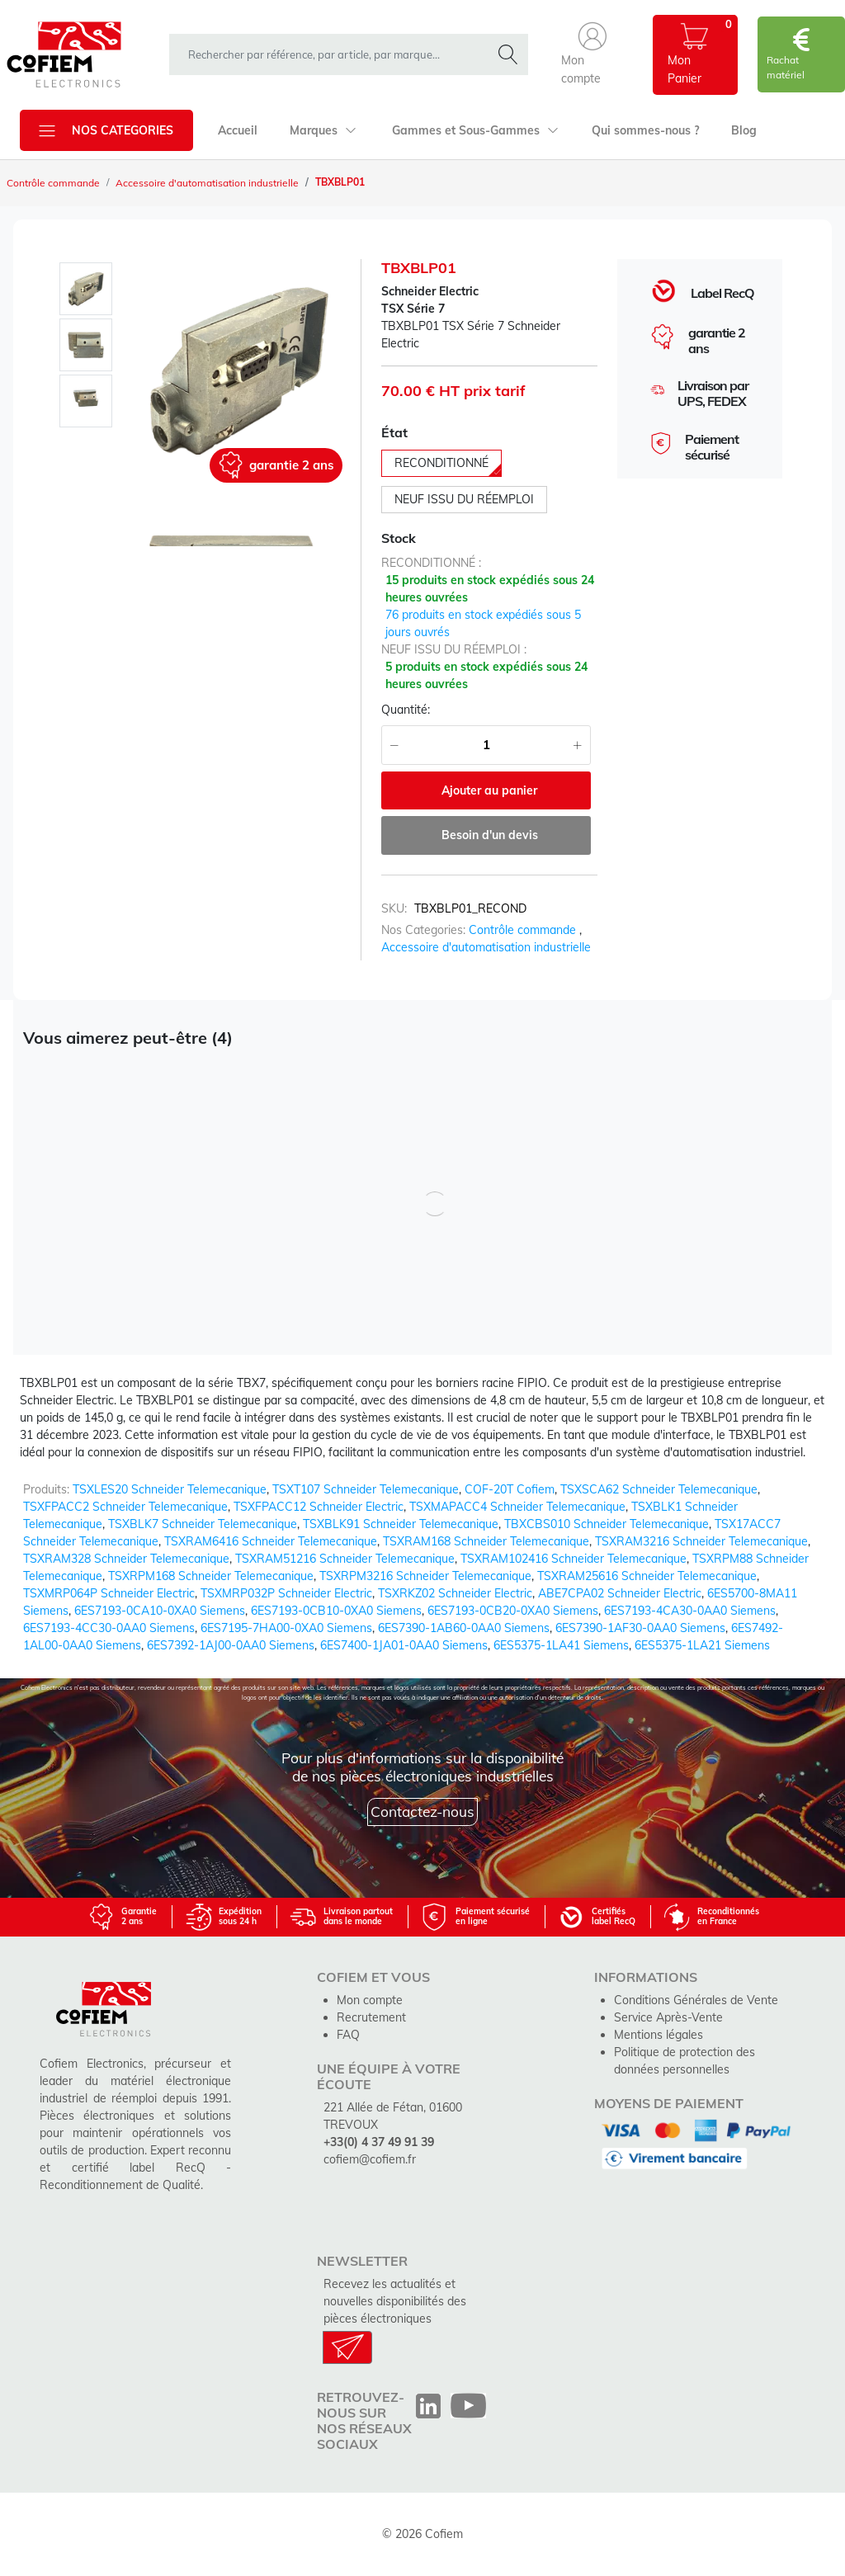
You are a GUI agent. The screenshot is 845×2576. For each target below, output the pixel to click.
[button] (593, 54)
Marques (323, 130)
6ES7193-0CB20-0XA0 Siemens (512, 1610)
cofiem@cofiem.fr (369, 2159)
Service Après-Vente (668, 2017)
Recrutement (371, 2017)
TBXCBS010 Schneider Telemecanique (606, 1524)
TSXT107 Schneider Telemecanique (365, 1489)
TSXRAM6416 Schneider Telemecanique (270, 1541)
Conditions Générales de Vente (696, 2000)
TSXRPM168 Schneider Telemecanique (211, 1576)
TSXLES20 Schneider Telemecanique (170, 1489)
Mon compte (370, 2000)
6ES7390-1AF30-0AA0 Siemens (640, 1628)
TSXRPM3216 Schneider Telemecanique (425, 1576)
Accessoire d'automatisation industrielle (207, 183)
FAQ (348, 2034)
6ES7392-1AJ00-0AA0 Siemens (230, 1645)
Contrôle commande (53, 183)
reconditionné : (431, 562)
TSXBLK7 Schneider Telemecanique (202, 1524)
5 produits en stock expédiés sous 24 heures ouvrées (486, 675)
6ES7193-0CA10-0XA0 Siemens (159, 1610)
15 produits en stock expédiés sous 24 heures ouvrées (489, 589)
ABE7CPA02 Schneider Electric (619, 1593)
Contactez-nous (422, 1811)
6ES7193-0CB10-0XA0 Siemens (336, 1610)
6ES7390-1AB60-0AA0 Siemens (464, 1628)
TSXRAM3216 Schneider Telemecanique (701, 1541)
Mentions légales (658, 2034)
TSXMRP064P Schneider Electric (109, 1593)
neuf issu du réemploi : (453, 649)
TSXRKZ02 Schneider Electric (455, 1593)
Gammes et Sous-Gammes (475, 130)
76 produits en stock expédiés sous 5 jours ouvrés (483, 623)
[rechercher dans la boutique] (333, 54)
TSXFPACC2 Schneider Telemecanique (125, 1506)
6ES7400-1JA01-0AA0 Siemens (404, 1645)
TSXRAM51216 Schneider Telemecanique (345, 1558)
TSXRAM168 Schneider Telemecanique (486, 1541)
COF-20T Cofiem (510, 1489)
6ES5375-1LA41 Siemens (561, 1645)
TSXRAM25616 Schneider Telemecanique (647, 1576)
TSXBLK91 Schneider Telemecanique (400, 1524)
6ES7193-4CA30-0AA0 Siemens (690, 1610)
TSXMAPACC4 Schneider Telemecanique (517, 1506)
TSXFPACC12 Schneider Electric (319, 1506)
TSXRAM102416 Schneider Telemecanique (573, 1558)
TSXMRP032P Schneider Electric (286, 1593)
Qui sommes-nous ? (645, 130)
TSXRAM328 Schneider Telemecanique (126, 1558)
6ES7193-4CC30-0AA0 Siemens (109, 1628)
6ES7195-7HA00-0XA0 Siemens (286, 1628)
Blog (744, 130)
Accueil (237, 130)
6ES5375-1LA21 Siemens (702, 1645)
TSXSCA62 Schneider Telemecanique (659, 1489)
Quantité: (405, 709)
